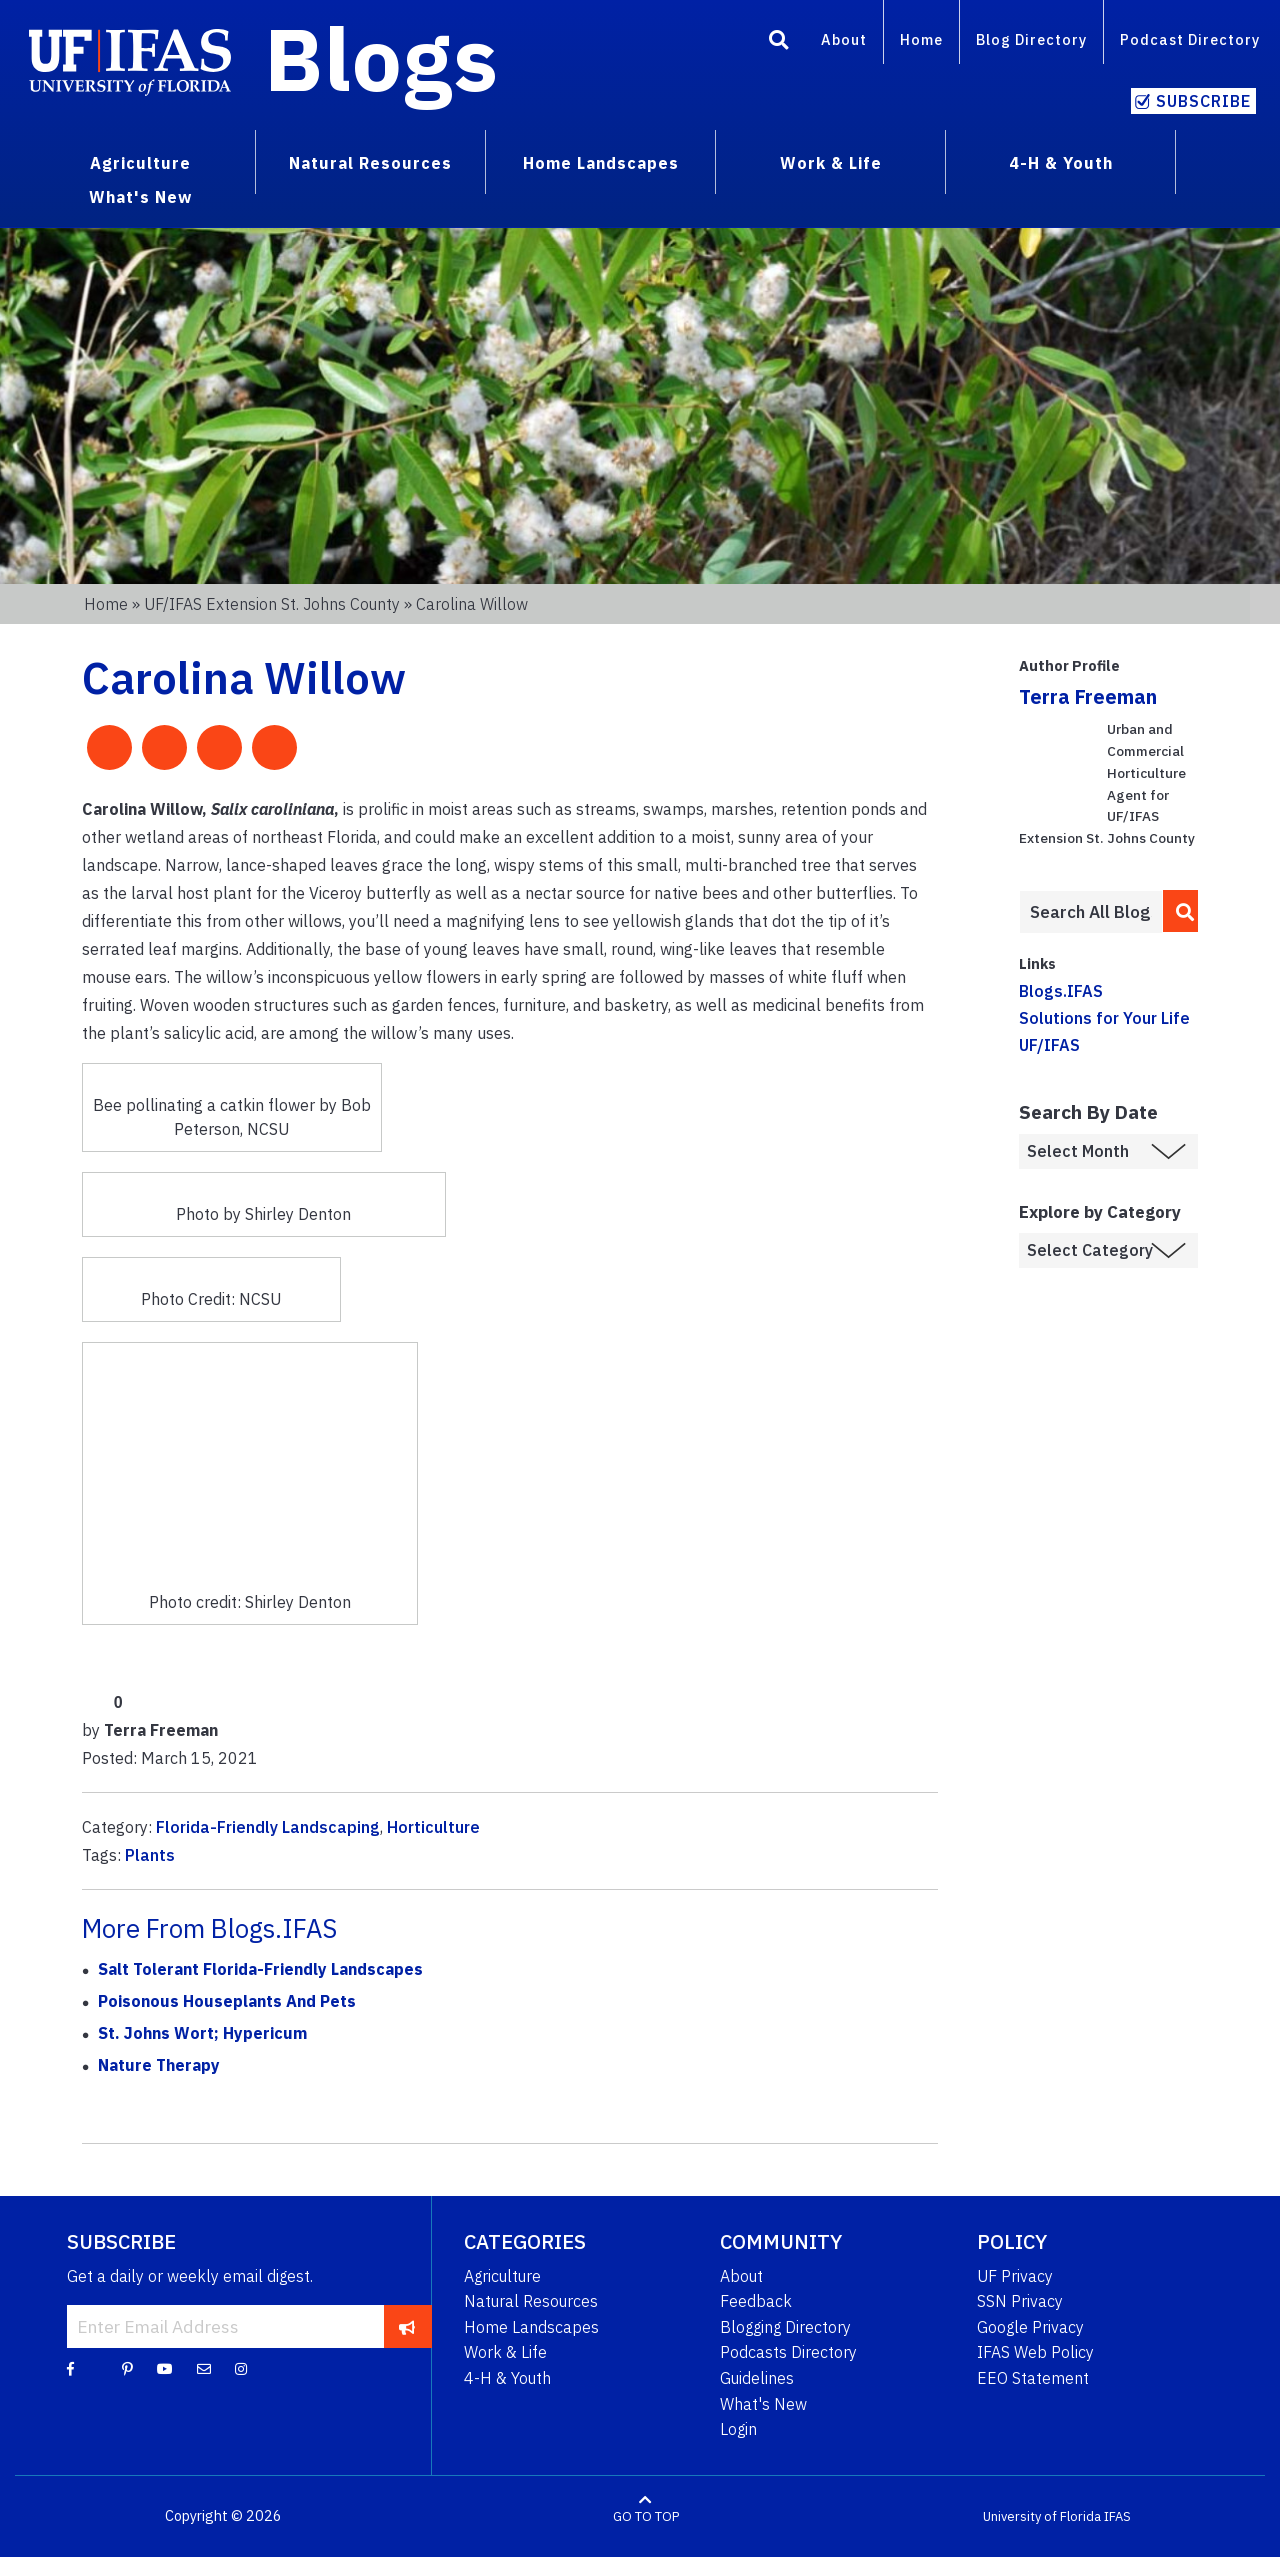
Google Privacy (1030, 2327)
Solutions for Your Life (1104, 1018)
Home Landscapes (531, 2327)
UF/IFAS (1049, 1045)
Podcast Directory (1190, 39)
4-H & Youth (507, 2378)
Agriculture (502, 2276)
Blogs (381, 58)
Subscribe (1203, 101)
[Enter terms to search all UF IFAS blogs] (1090, 912)
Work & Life (505, 2352)
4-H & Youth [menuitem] (1061, 163)
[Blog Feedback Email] (204, 2368)
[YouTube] (165, 2368)
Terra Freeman (1088, 696)
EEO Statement (1033, 2378)
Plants (150, 1855)
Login (738, 2429)
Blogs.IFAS (1061, 991)
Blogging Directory (785, 2327)
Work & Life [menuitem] (831, 163)
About (844, 39)
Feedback (756, 2301)
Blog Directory (1031, 39)
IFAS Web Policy (1035, 2352)
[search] (1181, 911)
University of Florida (1042, 2516)
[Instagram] (241, 2368)
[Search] (779, 43)
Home (921, 39)
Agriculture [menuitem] (140, 163)
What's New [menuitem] (140, 197)
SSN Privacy (1020, 2301)
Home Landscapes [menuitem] (601, 163)
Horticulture (433, 1827)
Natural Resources (531, 2301)
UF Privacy (1015, 2276)
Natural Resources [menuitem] (370, 163)
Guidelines (757, 2378)
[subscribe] (407, 2326)
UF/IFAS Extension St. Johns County (272, 604)
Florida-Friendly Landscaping (268, 1827)
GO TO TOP (646, 2516)
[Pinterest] (127, 2368)
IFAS (1117, 2516)
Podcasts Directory (788, 2352)
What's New (763, 2404)
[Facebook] (70, 2368)
